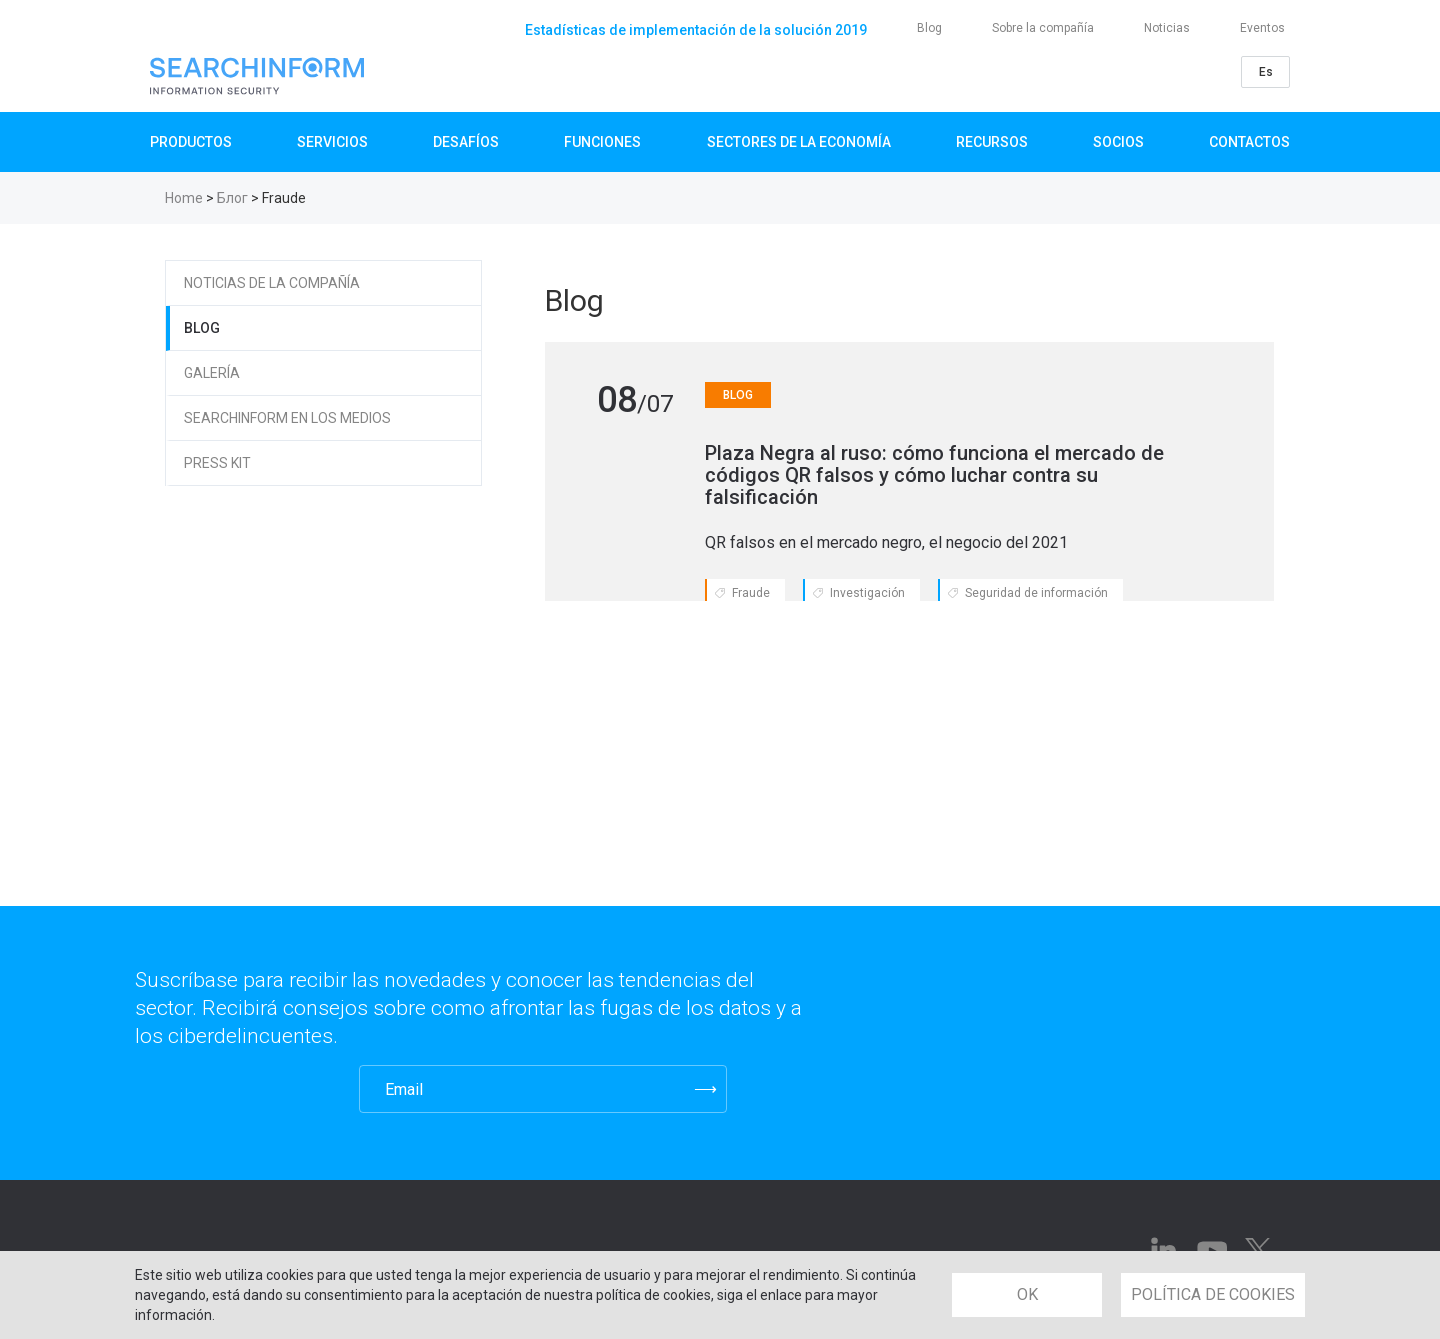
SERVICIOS (332, 142)
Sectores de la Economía (799, 142)
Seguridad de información (1036, 593)
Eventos (1262, 28)
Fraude (751, 593)
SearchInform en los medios (287, 418)
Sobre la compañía (1043, 28)
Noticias (1167, 28)
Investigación (867, 593)
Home (184, 198)
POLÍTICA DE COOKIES (1213, 1294)
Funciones (602, 142)
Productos (191, 142)
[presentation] (233, 1089)
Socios (1118, 142)
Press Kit (217, 463)
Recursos (992, 142)
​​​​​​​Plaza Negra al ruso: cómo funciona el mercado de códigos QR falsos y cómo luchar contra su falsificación (934, 475)
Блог (232, 198)
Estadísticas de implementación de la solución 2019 (696, 30)
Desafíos (466, 142)
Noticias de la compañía (272, 283)
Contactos (1249, 142)
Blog (929, 28)
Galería (212, 373)
